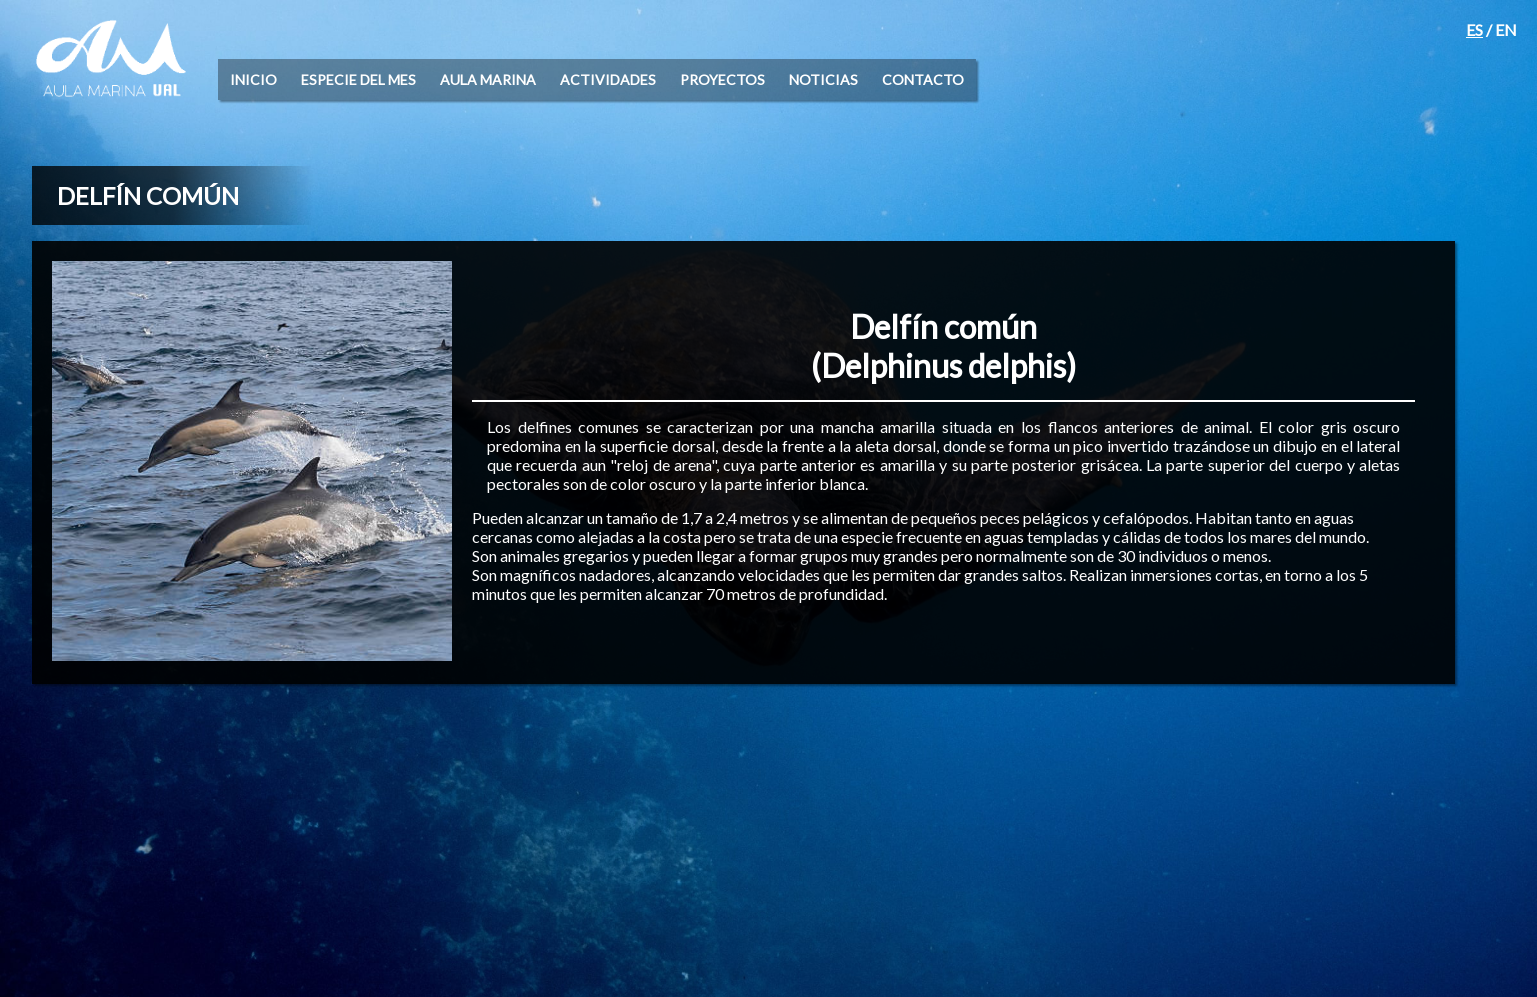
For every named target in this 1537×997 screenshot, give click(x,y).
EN (1506, 29)
